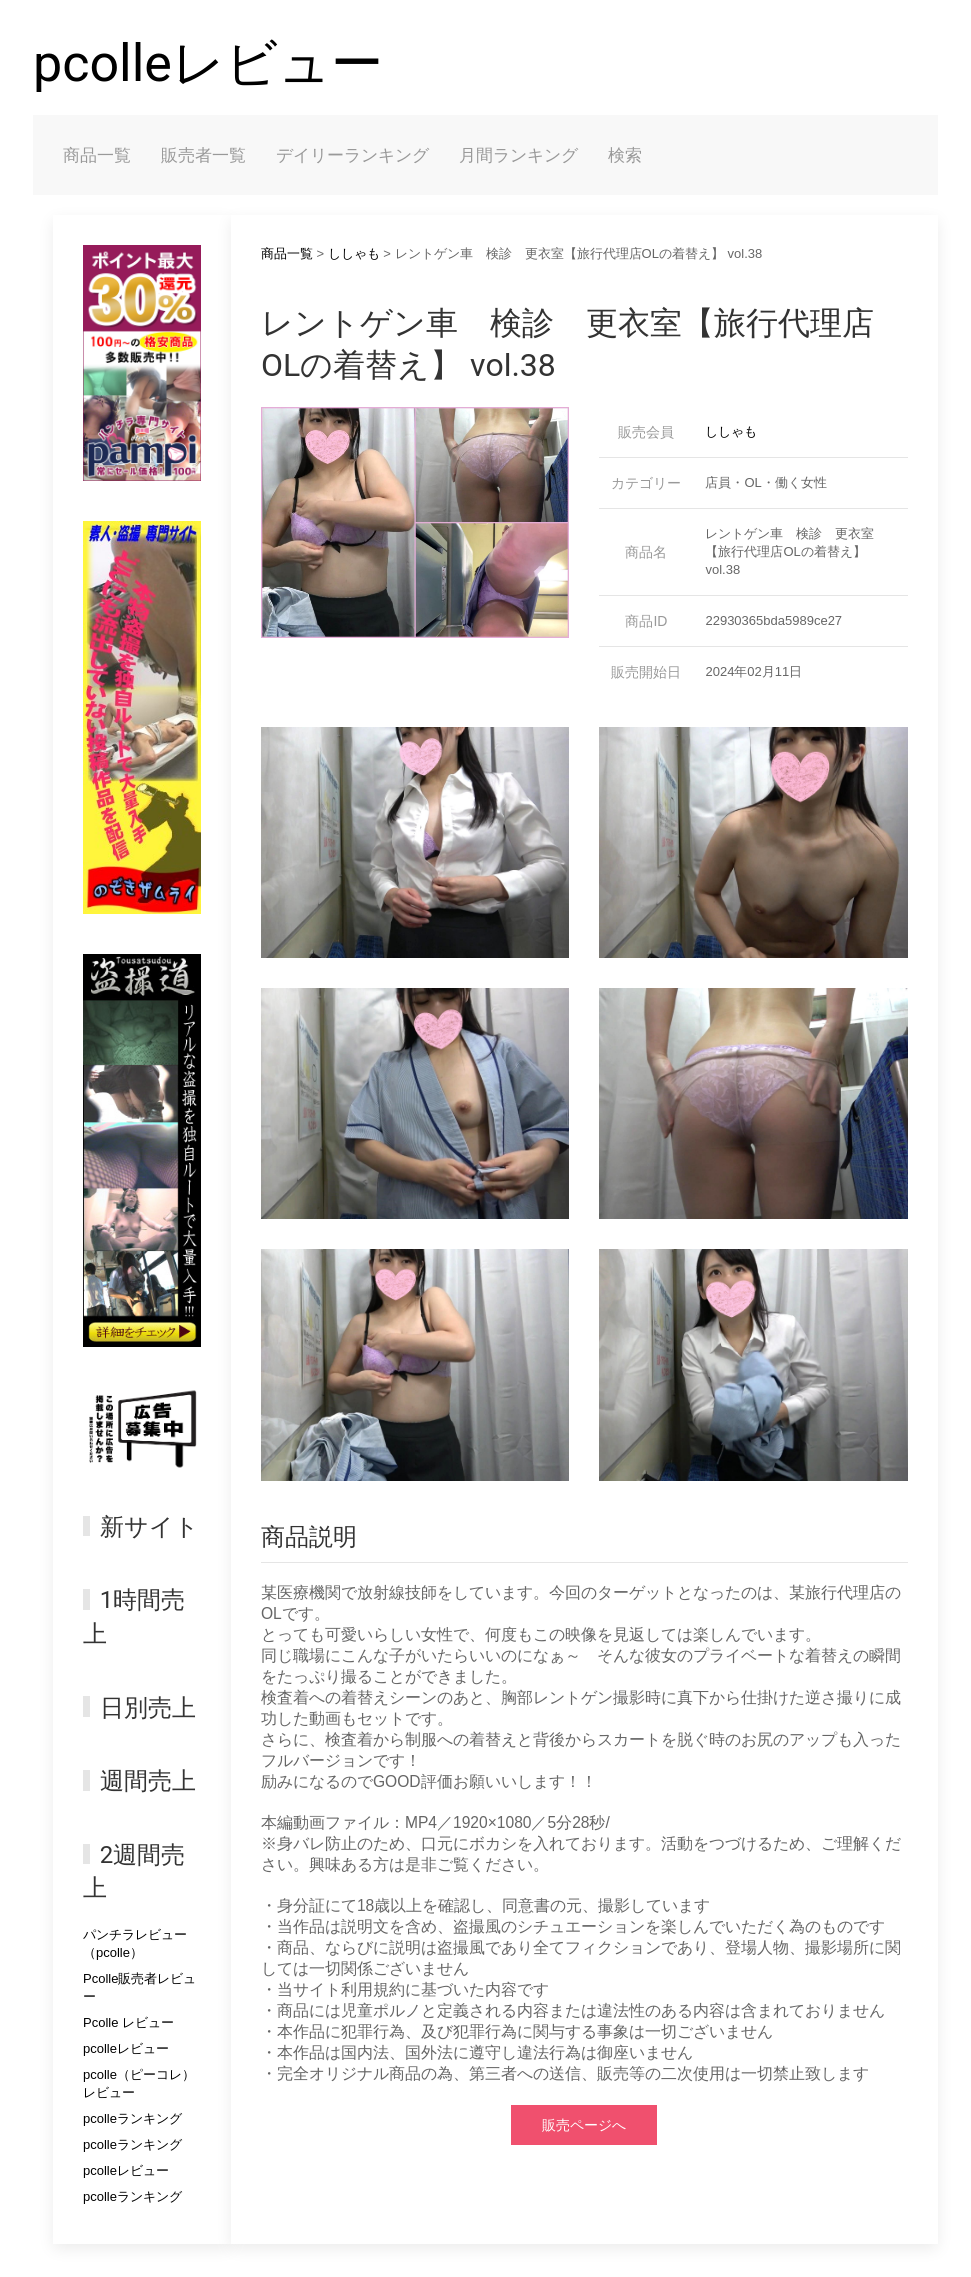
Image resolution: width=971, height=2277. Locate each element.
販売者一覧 (203, 155)
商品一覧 (97, 155)
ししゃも (354, 253)
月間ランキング (518, 155)
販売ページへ (584, 2125)
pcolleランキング (132, 2118)
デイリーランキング (352, 155)
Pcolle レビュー (128, 2022)
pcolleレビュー (208, 63)
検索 (625, 155)
